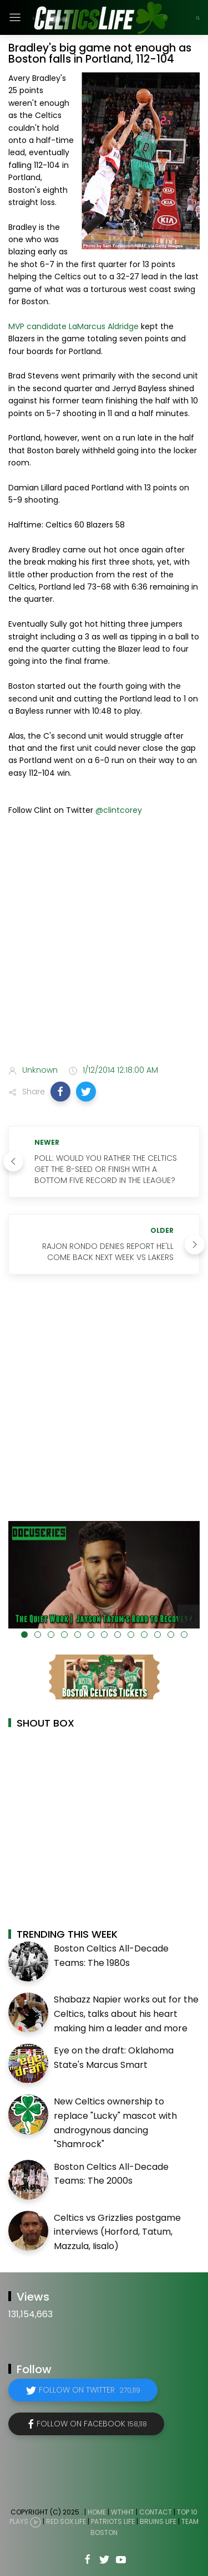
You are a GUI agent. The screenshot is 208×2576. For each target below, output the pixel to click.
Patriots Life (113, 2521)
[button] (60, 1092)
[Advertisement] (104, 942)
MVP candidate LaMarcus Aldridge (73, 326)
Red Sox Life (66, 2521)
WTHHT (122, 2512)
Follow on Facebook (92, 2423)
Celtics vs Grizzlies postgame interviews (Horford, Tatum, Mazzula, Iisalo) (117, 2231)
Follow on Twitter (89, 2389)
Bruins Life (158, 2521)
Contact (155, 2512)
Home (97, 2512)
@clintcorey (118, 810)
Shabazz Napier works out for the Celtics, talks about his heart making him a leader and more (126, 2013)
